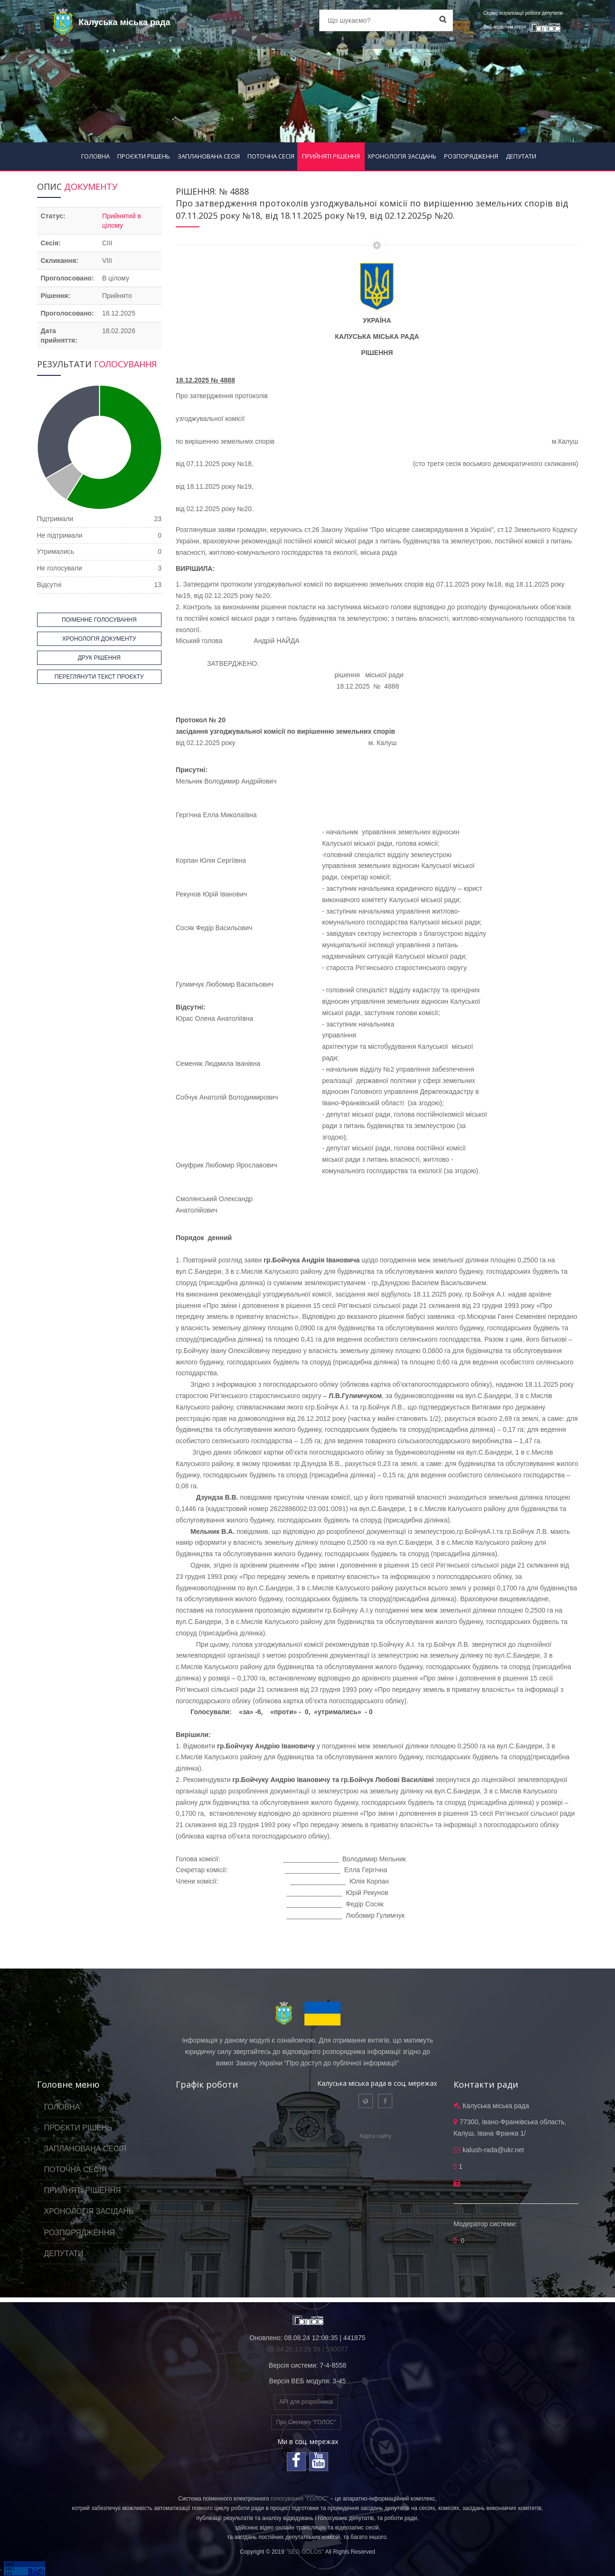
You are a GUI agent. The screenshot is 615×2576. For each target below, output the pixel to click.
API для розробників (306, 2402)
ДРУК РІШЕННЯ (99, 657)
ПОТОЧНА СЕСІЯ (270, 156)
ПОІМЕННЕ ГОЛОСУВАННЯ (99, 619)
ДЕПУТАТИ (521, 156)
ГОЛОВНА (95, 156)
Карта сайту (375, 2136)
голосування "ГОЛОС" (300, 2498)
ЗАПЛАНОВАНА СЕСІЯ (209, 156)
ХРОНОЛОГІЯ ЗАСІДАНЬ (402, 156)
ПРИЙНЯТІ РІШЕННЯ (331, 156)
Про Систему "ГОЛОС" (306, 2422)
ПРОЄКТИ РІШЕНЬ (143, 156)
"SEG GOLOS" (305, 2551)
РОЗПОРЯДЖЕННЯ (471, 156)
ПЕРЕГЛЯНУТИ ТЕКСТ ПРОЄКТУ (99, 676)
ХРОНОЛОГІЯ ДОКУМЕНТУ (99, 638)
